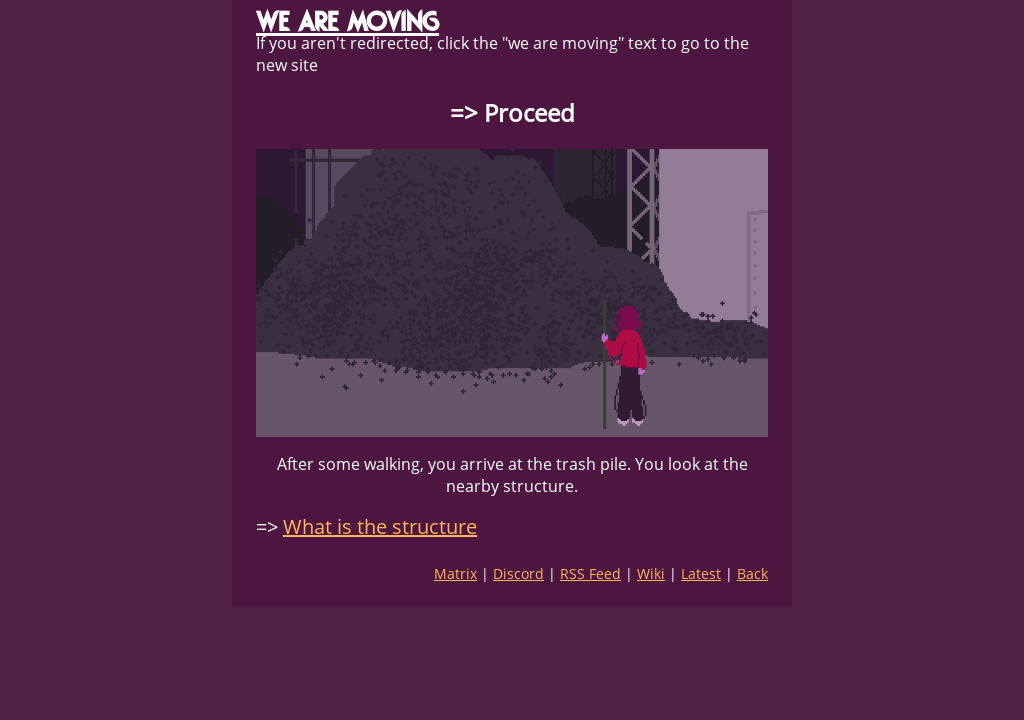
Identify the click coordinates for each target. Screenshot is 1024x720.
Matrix (455, 573)
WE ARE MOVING (347, 21)
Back (752, 573)
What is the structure (380, 526)
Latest (701, 573)
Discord (518, 573)
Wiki (651, 573)
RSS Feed (590, 573)
